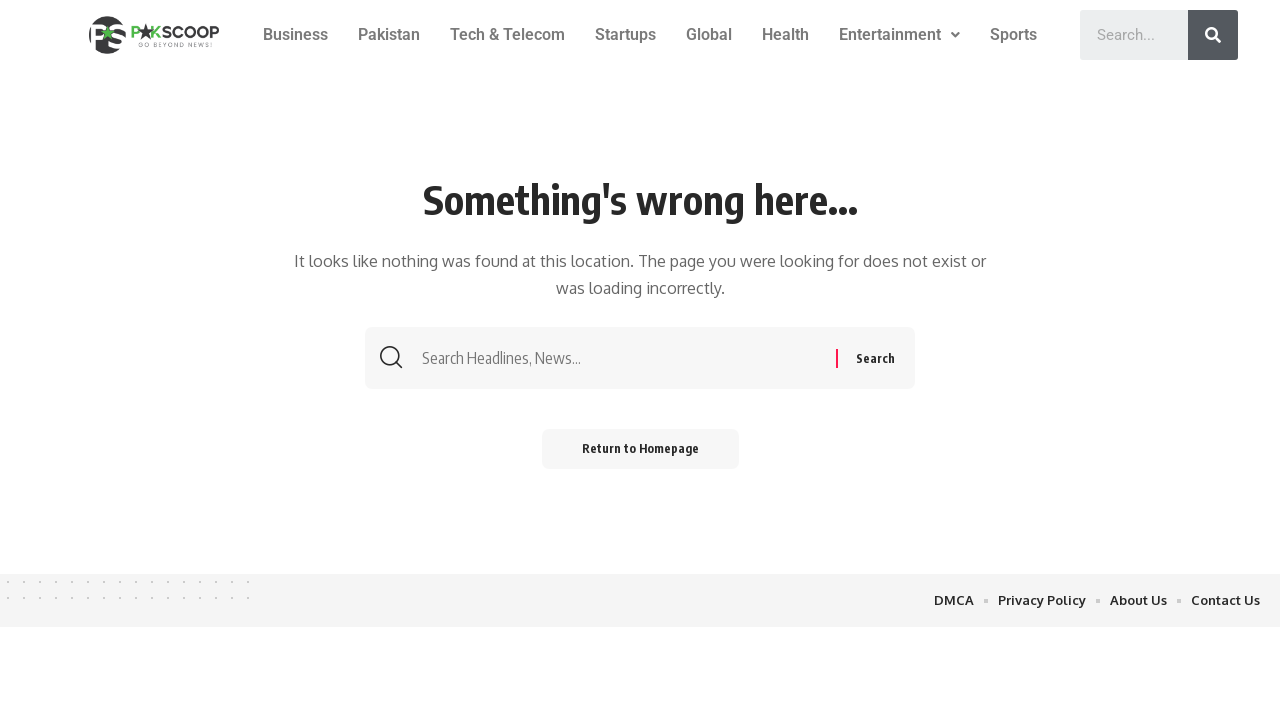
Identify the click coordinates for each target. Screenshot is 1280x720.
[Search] (1213, 35)
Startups (625, 34)
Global (709, 34)
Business (295, 34)
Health (785, 34)
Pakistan (389, 34)
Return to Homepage (640, 448)
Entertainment (899, 34)
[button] (899, 35)
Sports (1013, 34)
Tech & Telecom (507, 34)
